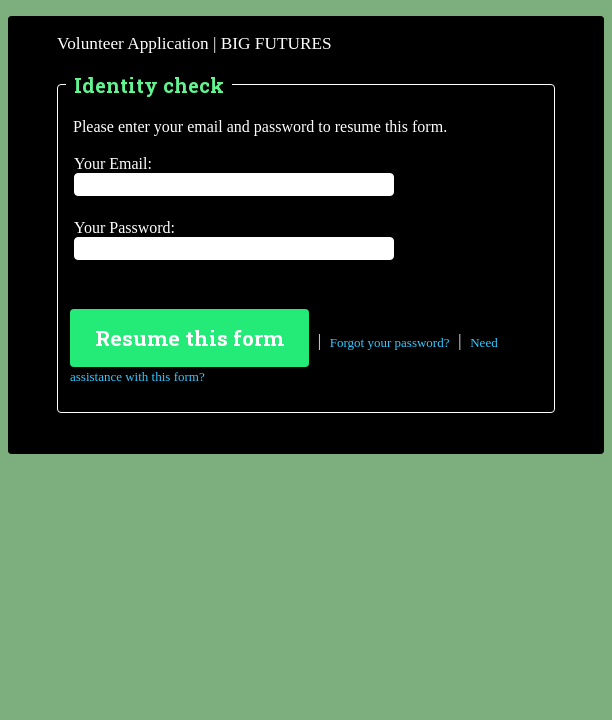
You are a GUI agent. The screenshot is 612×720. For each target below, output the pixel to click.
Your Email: (113, 163)
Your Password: (124, 227)
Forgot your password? (390, 341)
